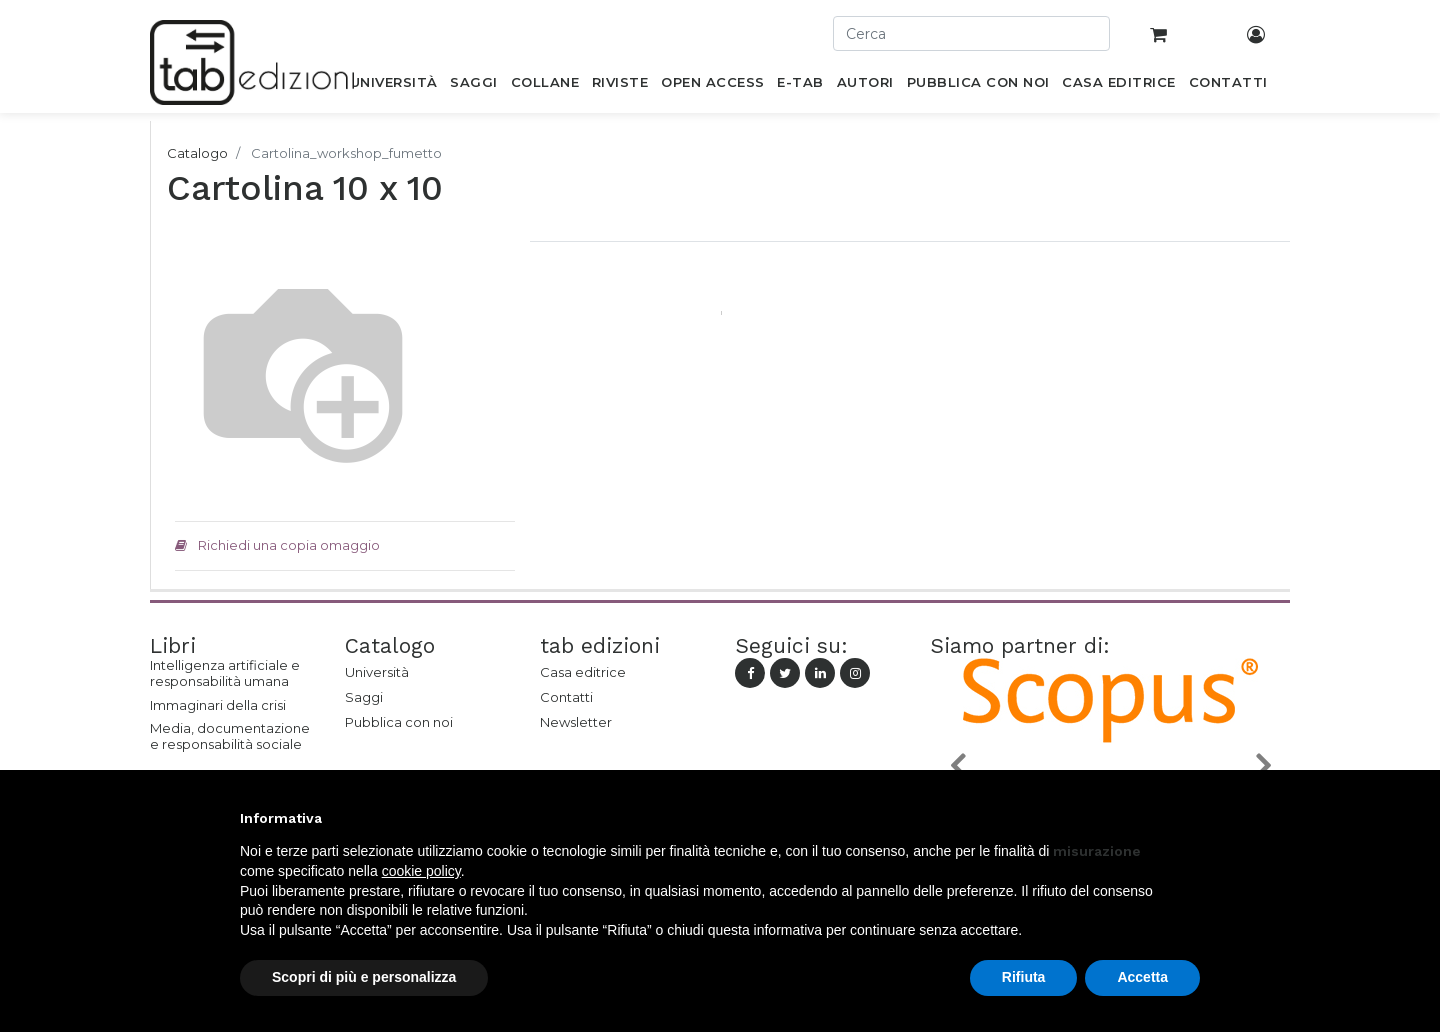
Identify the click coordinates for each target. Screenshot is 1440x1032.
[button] (957, 764)
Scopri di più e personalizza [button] (364, 977)
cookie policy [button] (421, 871)
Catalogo (197, 153)
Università (377, 672)
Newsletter (576, 722)
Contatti (566, 697)
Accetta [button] (1142, 977)
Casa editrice (583, 672)
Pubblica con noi (399, 722)
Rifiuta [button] (1024, 977)
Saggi (364, 697)
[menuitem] (393, 86)
